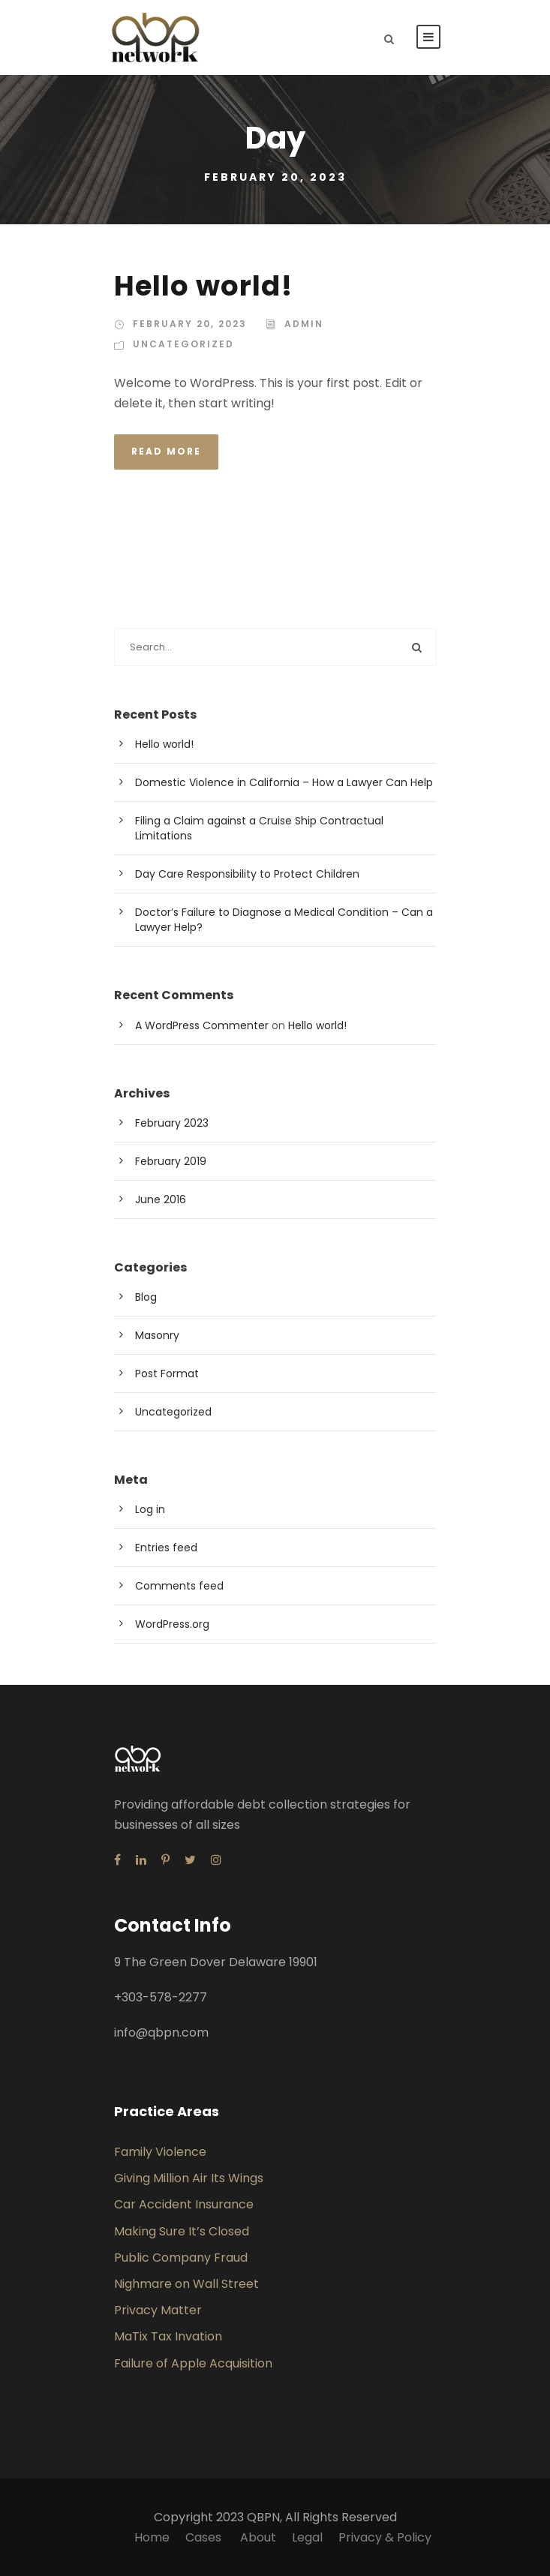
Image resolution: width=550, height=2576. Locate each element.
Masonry (157, 1335)
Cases (204, 2537)
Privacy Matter (158, 2310)
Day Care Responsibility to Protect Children (247, 873)
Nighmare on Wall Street (186, 2283)
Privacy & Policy (384, 2537)
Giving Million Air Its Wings (188, 2178)
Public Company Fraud (181, 2257)
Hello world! (203, 285)
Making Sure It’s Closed (181, 2231)
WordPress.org (172, 1624)
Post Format (167, 1373)
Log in (150, 1509)
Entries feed (166, 1547)
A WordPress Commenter (202, 1025)
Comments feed (179, 1585)
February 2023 (172, 1122)
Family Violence (160, 2151)
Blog (146, 1297)
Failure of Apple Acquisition (193, 2363)
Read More (166, 451)
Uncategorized (183, 344)
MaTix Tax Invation (168, 2336)
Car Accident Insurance (184, 2204)
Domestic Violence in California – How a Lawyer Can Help (284, 782)
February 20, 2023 (190, 323)
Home (152, 2537)
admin (303, 323)
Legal (307, 2537)
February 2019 (170, 1161)
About (258, 2537)
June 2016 (160, 1199)
